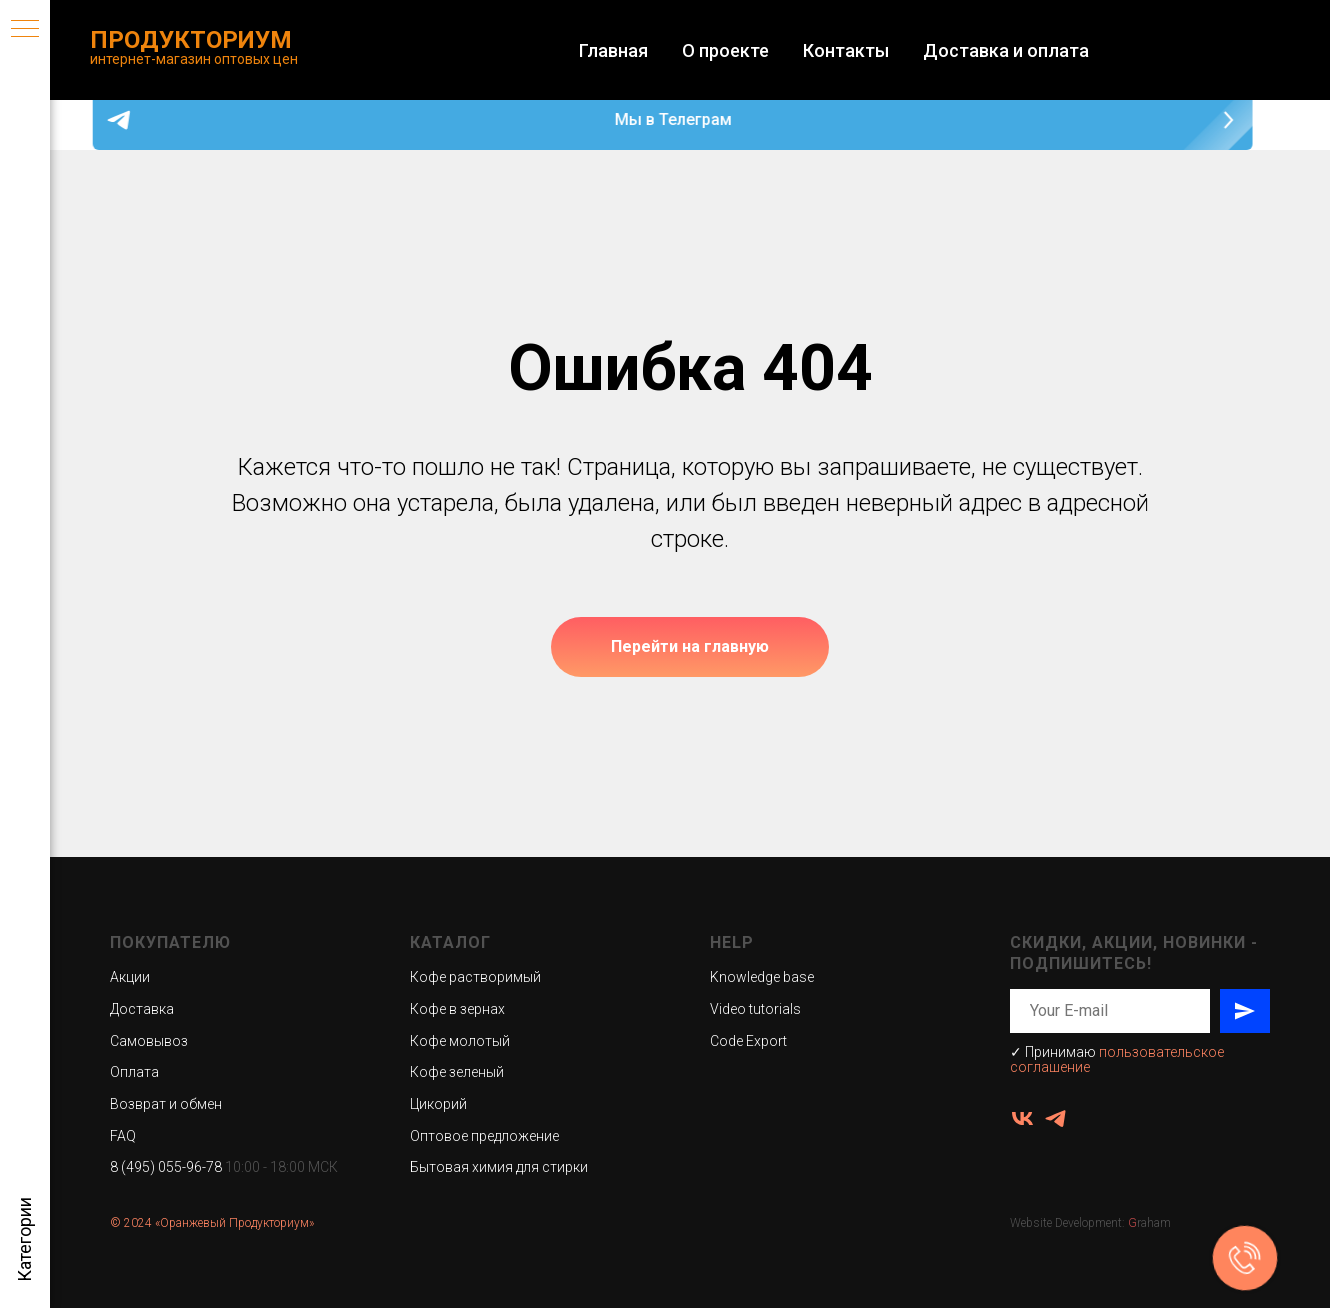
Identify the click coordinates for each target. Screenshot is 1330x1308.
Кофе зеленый (457, 1072)
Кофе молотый (460, 1041)
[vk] (1022, 1118)
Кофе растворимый (475, 977)
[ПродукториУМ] (1055, 1118)
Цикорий (438, 1104)
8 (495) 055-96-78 (166, 1167)
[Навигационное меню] (25, 30)
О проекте (725, 50)
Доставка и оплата (1006, 50)
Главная (613, 50)
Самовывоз (149, 1041)
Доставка (142, 1009)
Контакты (846, 50)
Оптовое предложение (484, 1136)
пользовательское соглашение (1117, 1059)
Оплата (134, 1072)
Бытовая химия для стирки (499, 1167)
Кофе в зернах (457, 1009)
